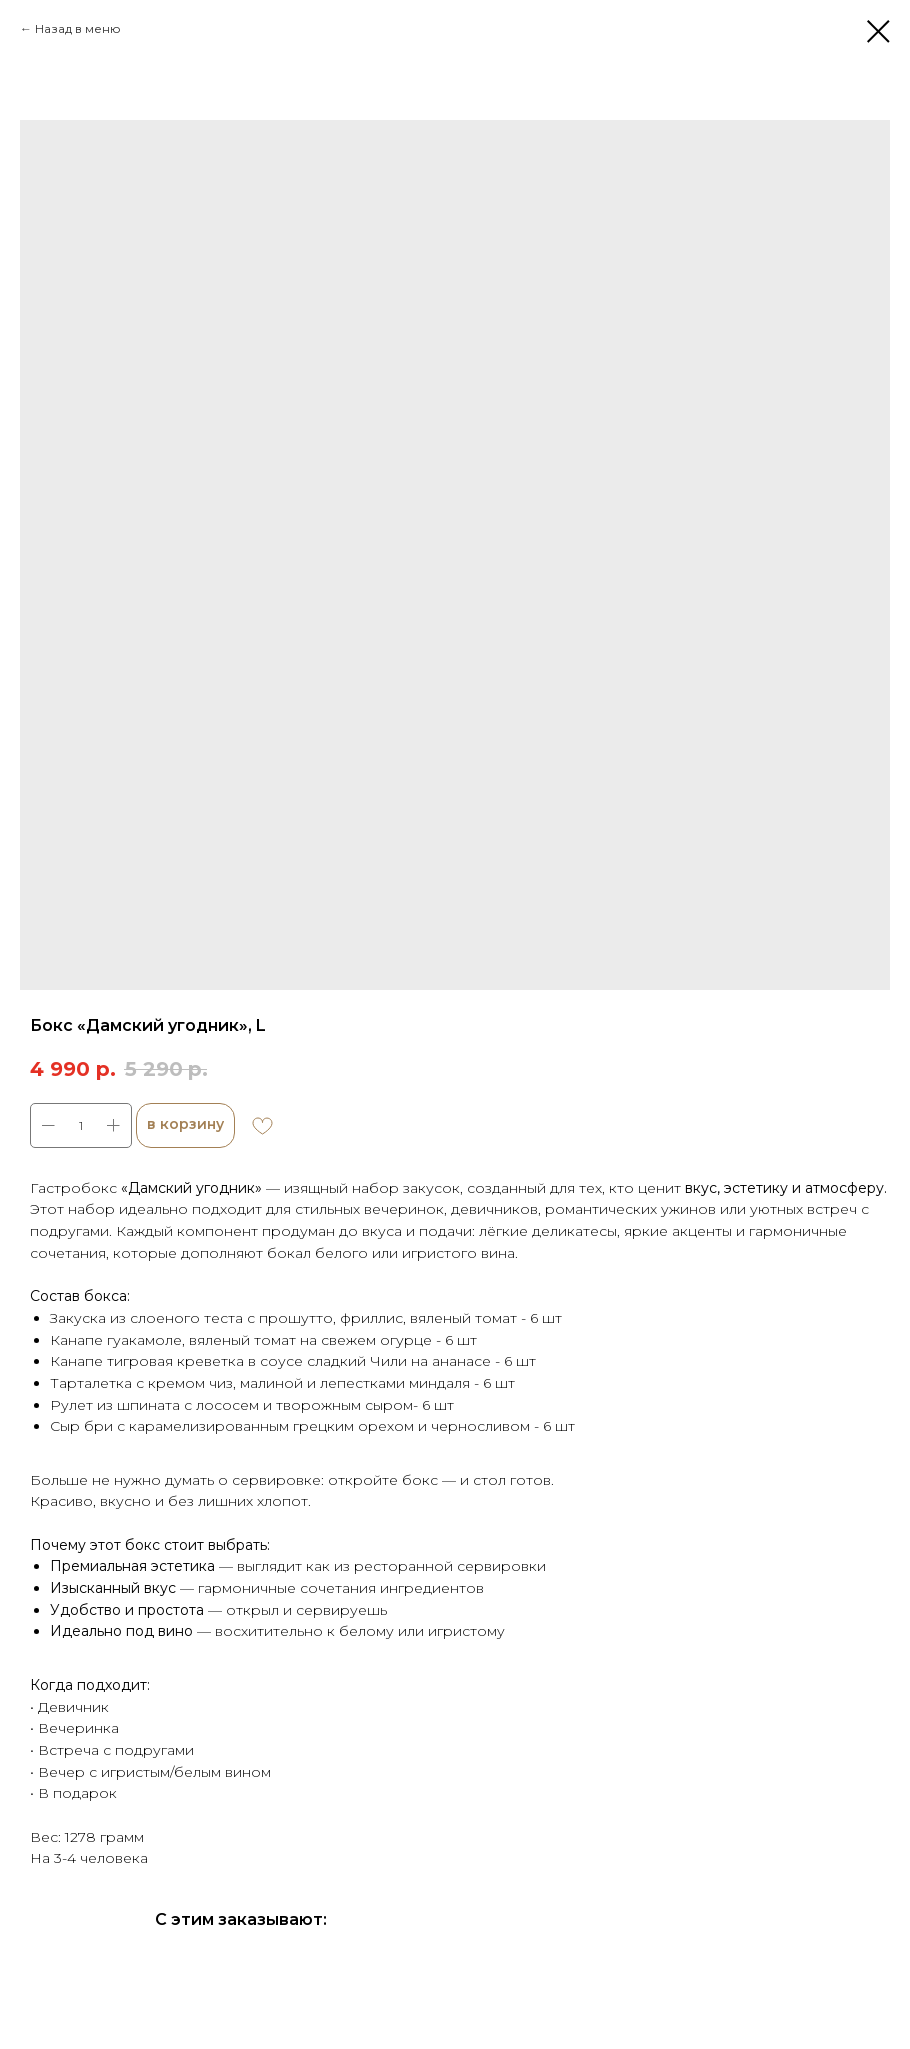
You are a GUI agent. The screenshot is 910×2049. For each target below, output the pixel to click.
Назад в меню (78, 28)
